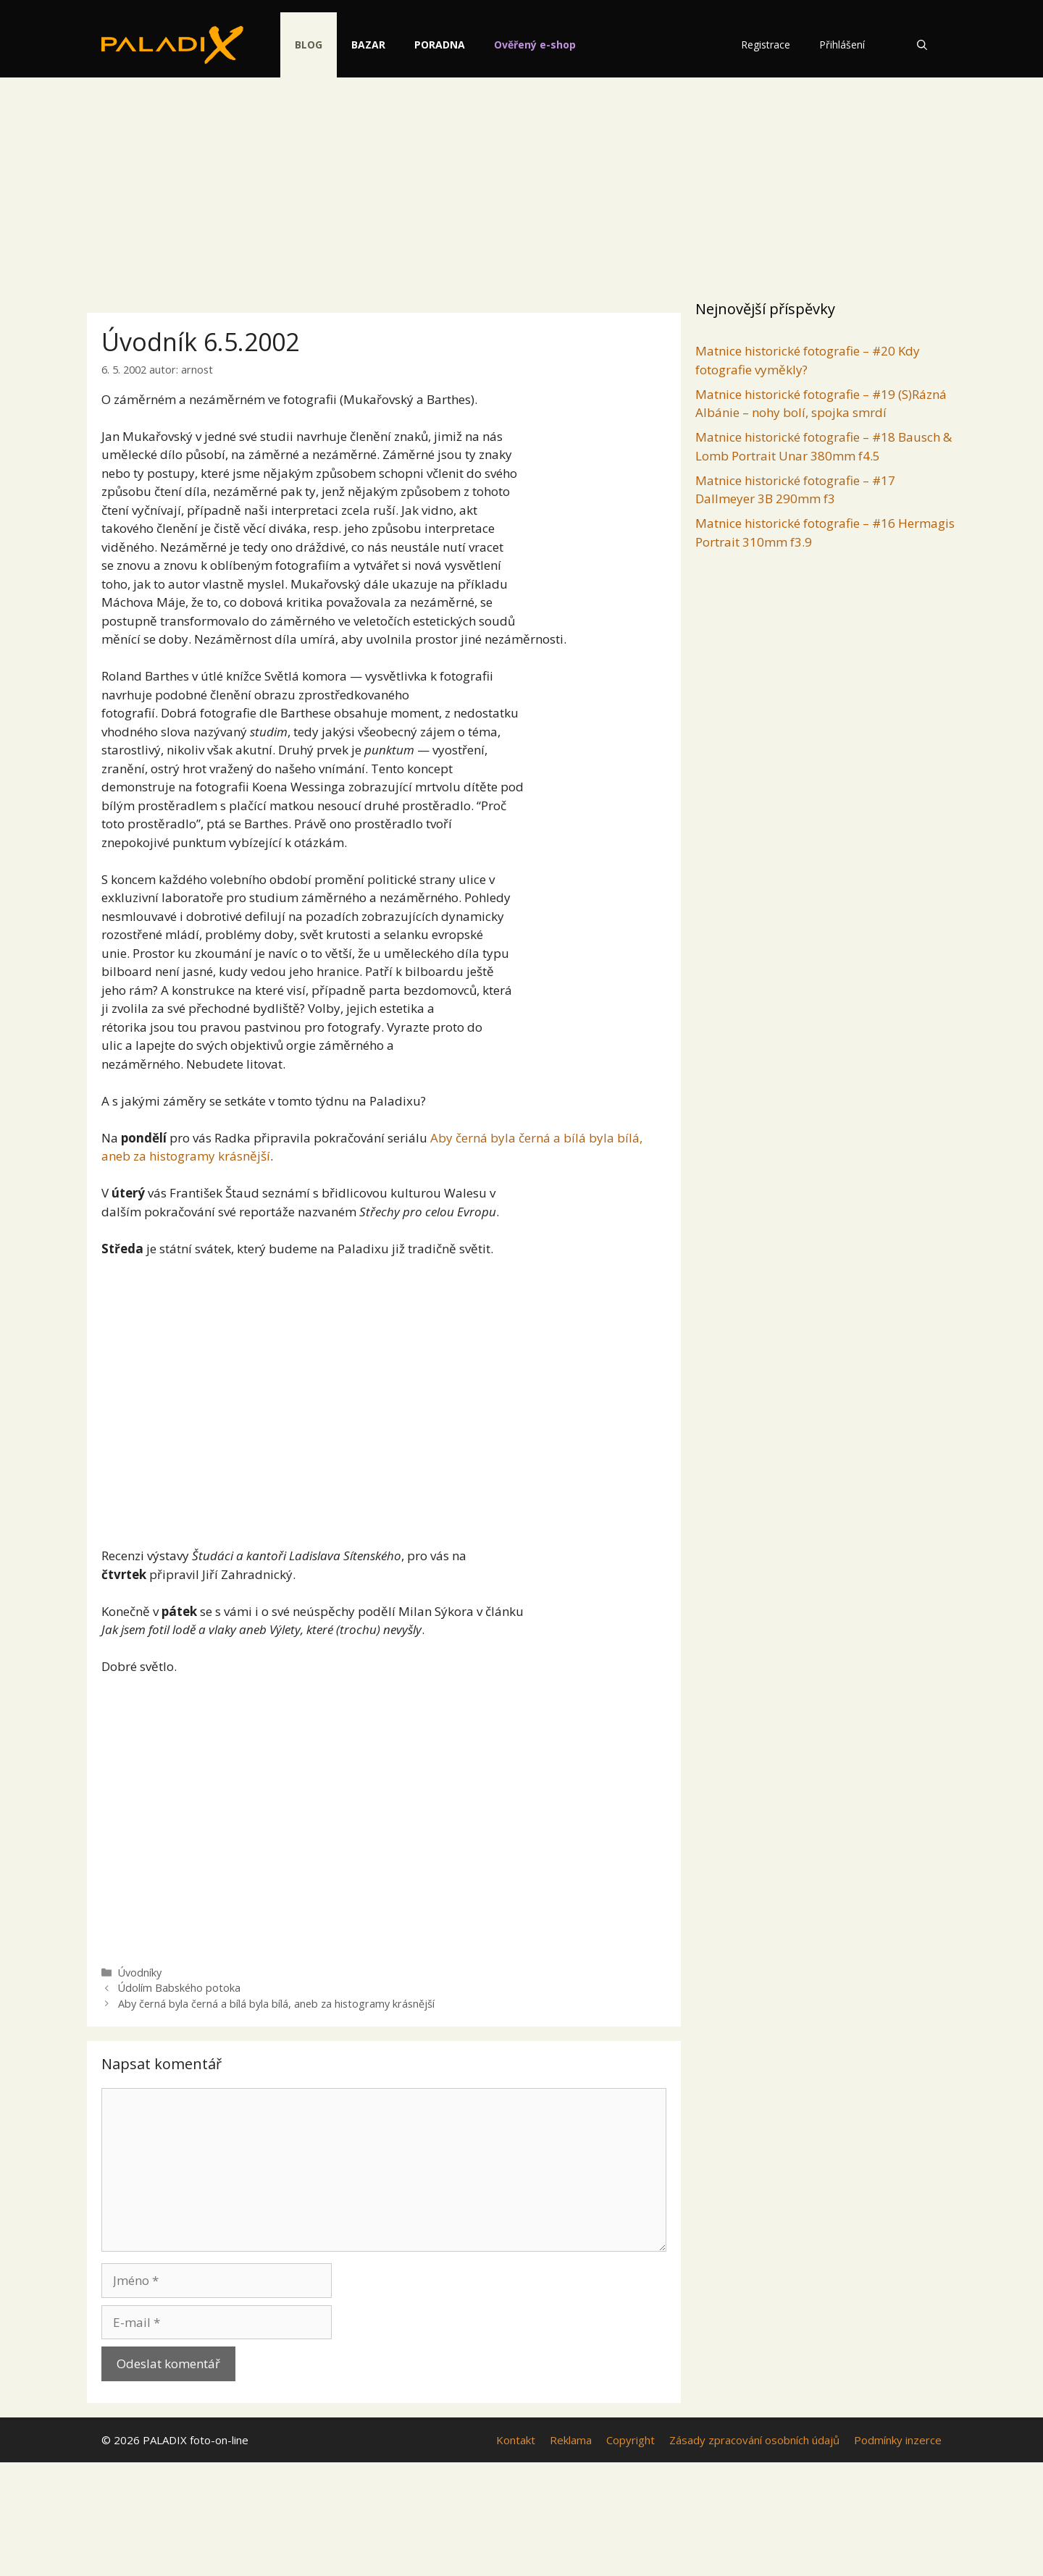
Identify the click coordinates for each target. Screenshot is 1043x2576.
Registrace (765, 44)
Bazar (379, 44)
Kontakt (515, 2440)
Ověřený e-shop (546, 44)
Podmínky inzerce (898, 2440)
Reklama (571, 2440)
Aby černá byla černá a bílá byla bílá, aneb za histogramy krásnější (276, 2004)
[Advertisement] (521, 184)
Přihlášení (842, 44)
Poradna (450, 44)
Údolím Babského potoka (179, 1988)
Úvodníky (140, 1972)
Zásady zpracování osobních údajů (754, 2440)
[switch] (700, 37)
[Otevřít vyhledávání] (922, 44)
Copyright (630, 2440)
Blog (319, 44)
